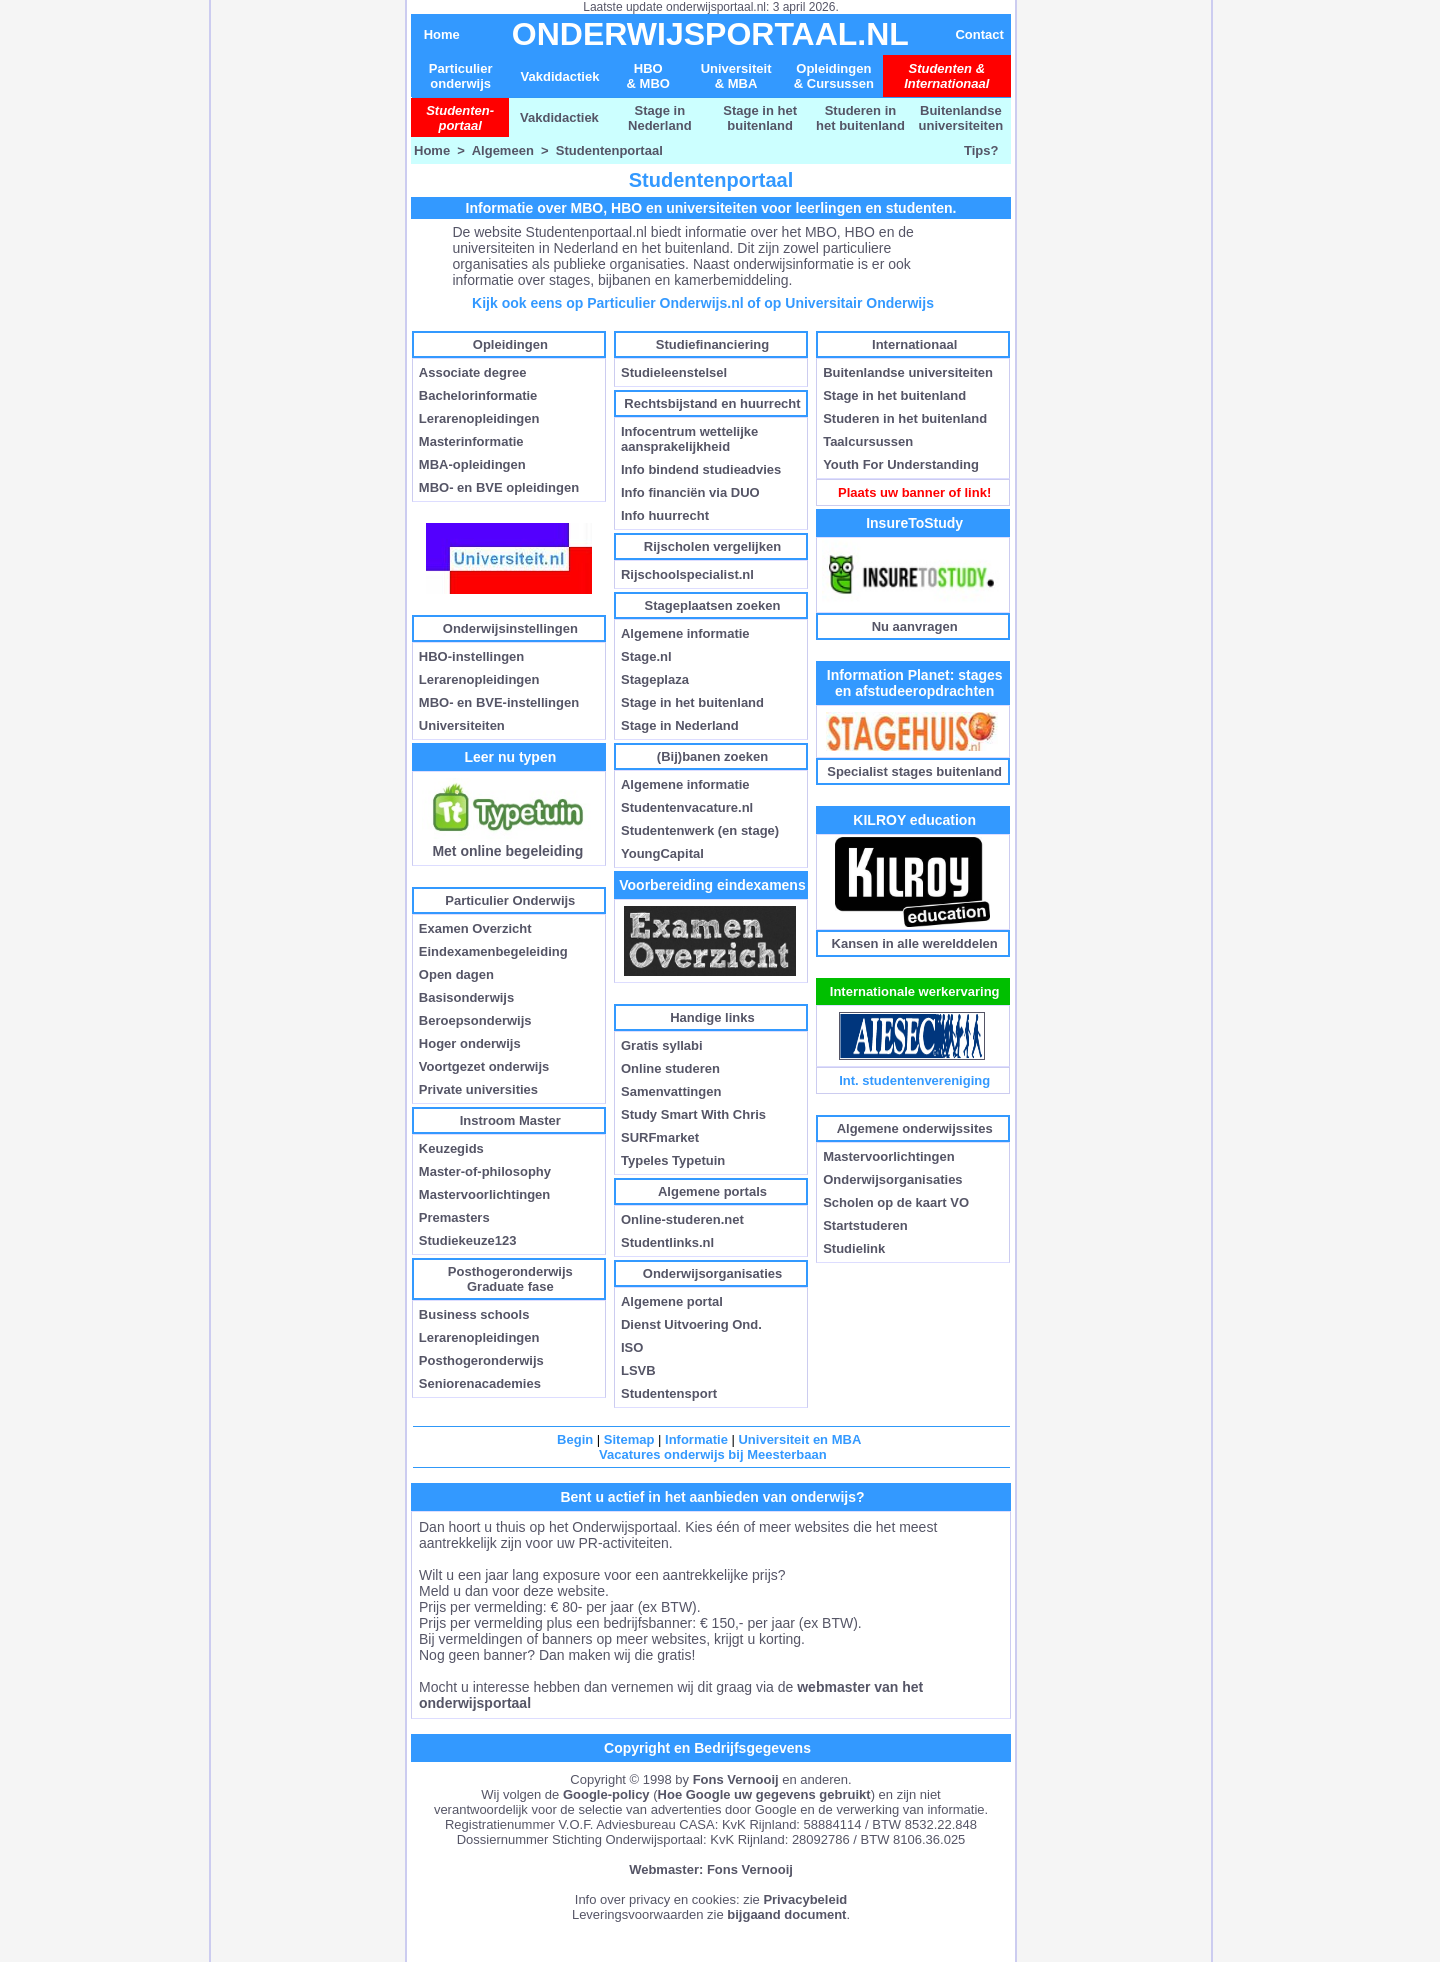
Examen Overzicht (475, 928)
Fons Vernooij (736, 1779)
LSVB (638, 1370)
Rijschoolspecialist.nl (687, 574)
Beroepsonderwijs (475, 1020)
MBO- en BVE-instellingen (499, 702)
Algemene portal (672, 1301)
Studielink (854, 1248)
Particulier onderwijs (461, 76)
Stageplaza (655, 679)
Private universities (478, 1089)
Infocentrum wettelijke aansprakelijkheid (689, 439)
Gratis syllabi (662, 1045)
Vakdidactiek (560, 76)
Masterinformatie (471, 441)
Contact (979, 34)
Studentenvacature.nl (687, 807)
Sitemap (629, 1439)
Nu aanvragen (915, 626)
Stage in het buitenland (760, 118)
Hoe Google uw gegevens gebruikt (764, 1794)
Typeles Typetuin (673, 1160)
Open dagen (456, 974)
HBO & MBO (648, 76)
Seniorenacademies (480, 1383)
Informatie (696, 1439)
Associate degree (473, 372)
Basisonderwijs (466, 997)
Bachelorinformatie (478, 395)
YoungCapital (662, 853)
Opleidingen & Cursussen (834, 76)
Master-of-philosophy (485, 1171)
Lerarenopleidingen (479, 418)
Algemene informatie (685, 633)
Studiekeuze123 (468, 1240)
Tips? (981, 150)
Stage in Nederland (660, 118)
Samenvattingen (671, 1091)
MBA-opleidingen (472, 464)
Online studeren (670, 1068)
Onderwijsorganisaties (892, 1179)
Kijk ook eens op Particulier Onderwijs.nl (608, 303)
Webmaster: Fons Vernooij (711, 1869)
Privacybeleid (805, 1899)
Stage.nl (646, 656)
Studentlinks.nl (667, 1242)
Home (442, 34)
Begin (575, 1439)
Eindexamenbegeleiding (493, 951)
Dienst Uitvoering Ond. (691, 1324)
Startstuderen (865, 1225)
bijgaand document (786, 1914)
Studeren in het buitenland (860, 118)
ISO (632, 1347)
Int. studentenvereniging (914, 1080)
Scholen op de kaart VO (896, 1202)
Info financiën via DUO (690, 492)
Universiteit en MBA (799, 1439)
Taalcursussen (868, 441)
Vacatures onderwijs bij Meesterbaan (713, 1454)
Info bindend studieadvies (701, 469)
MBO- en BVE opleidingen (499, 487)
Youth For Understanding (901, 464)
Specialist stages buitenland (914, 771)
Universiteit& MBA (736, 76)
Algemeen (503, 150)
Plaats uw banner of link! (914, 492)
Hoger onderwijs (470, 1043)
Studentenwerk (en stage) (700, 830)
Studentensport (669, 1393)
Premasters (454, 1217)
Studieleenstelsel (674, 372)
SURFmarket (660, 1137)
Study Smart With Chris (693, 1114)
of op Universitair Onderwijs (840, 303)
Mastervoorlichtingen (484, 1194)
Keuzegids (451, 1148)
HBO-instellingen (471, 656)
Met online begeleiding (508, 844)
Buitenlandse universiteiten (961, 118)
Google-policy (606, 1794)
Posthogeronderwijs (481, 1360)
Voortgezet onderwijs (484, 1066)
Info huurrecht (665, 515)
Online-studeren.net (682, 1219)
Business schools (474, 1314)
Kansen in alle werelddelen (915, 943)
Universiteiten (462, 725)
